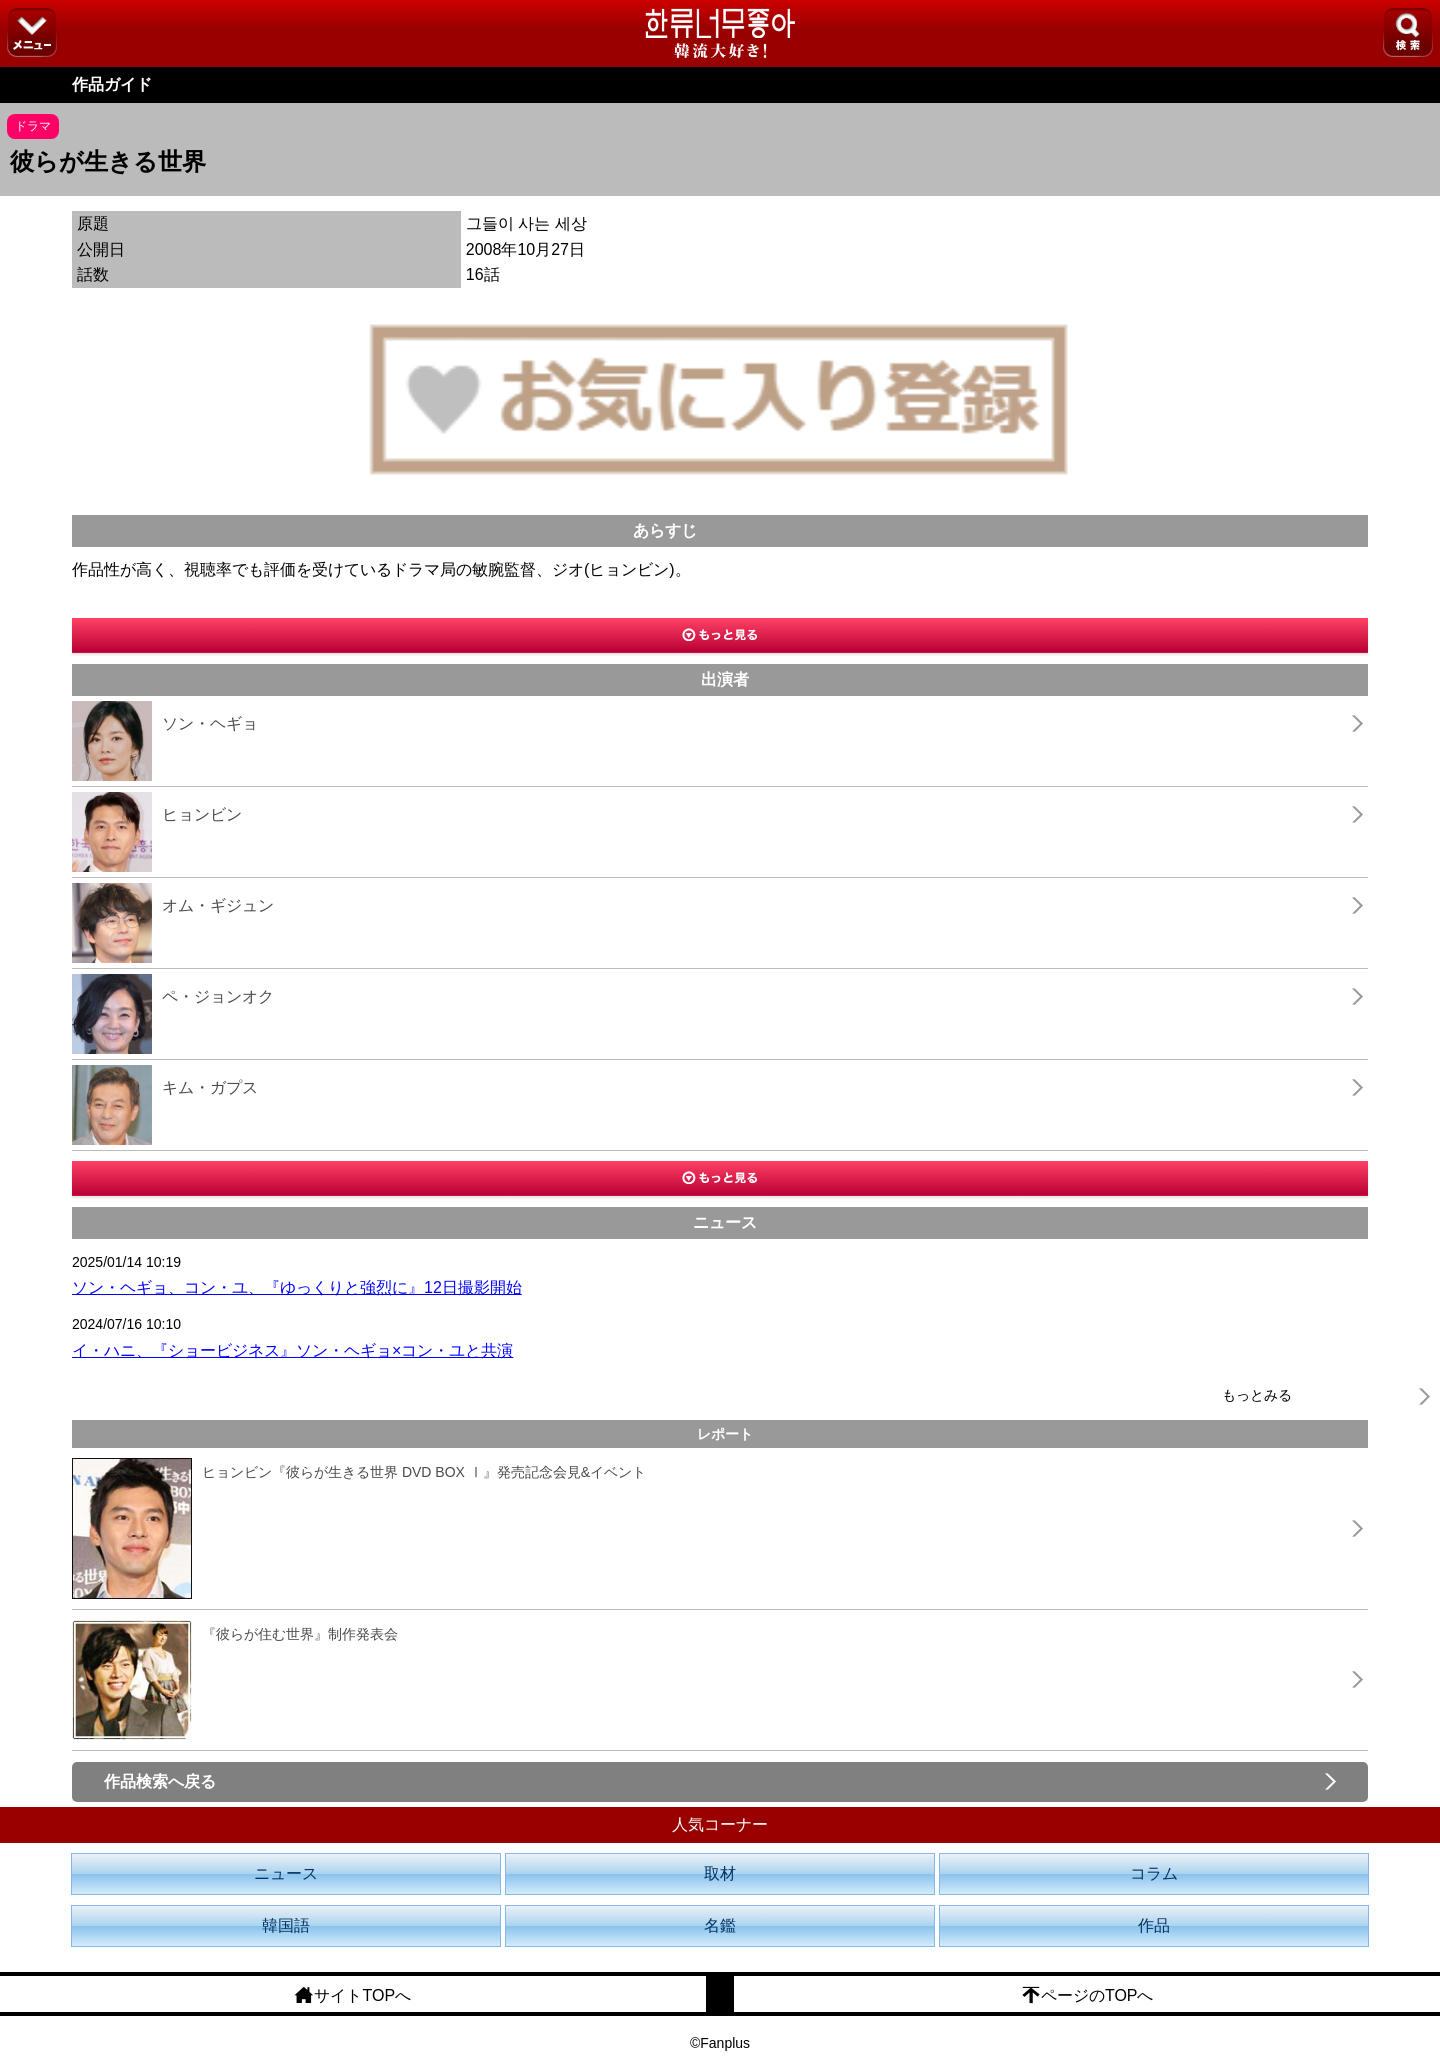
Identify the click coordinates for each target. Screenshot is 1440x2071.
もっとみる (1257, 1395)
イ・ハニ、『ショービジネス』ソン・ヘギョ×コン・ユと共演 (292, 1350)
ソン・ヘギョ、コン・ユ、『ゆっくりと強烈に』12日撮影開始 (297, 1287)
